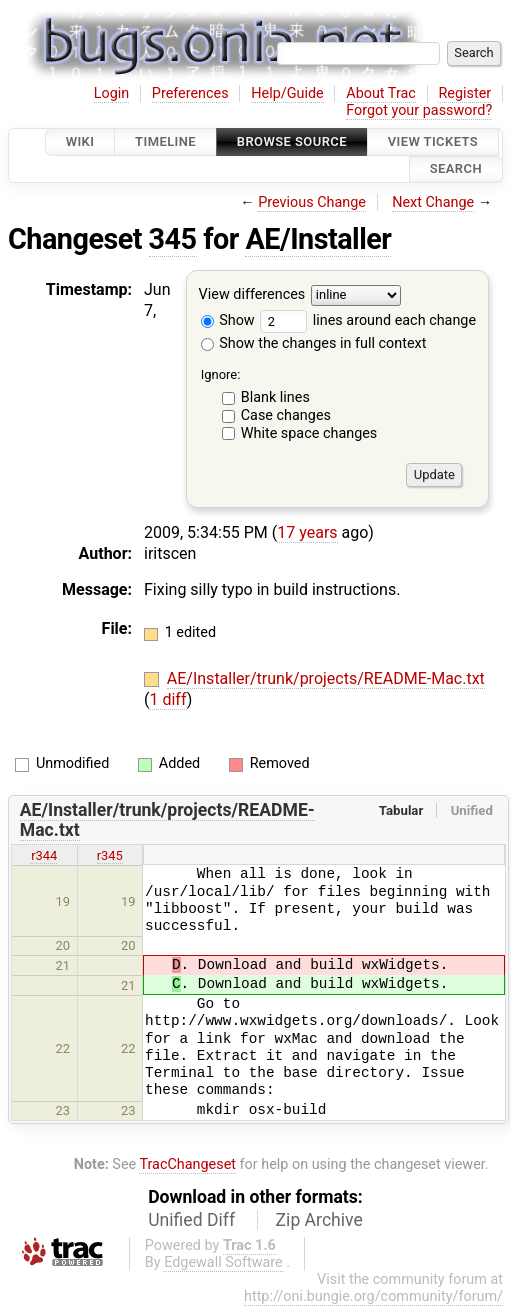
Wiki (80, 141)
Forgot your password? (419, 110)
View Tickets (433, 141)
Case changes (286, 415)
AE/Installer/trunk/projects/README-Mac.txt (326, 678)
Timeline (165, 141)
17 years (307, 532)
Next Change (433, 202)
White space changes (309, 433)
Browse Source (292, 141)
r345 (110, 855)
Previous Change (312, 202)
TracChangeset (187, 1164)
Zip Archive (319, 1220)
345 (173, 239)
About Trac (381, 93)
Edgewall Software (223, 1262)
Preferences (190, 93)
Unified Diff (191, 1220)
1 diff (167, 699)
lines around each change (368, 320)
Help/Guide (287, 93)
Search (456, 169)
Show (228, 320)
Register (464, 93)
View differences (252, 294)
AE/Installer (318, 239)
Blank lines (275, 397)
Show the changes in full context (314, 343)
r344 (44, 855)
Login (112, 93)
